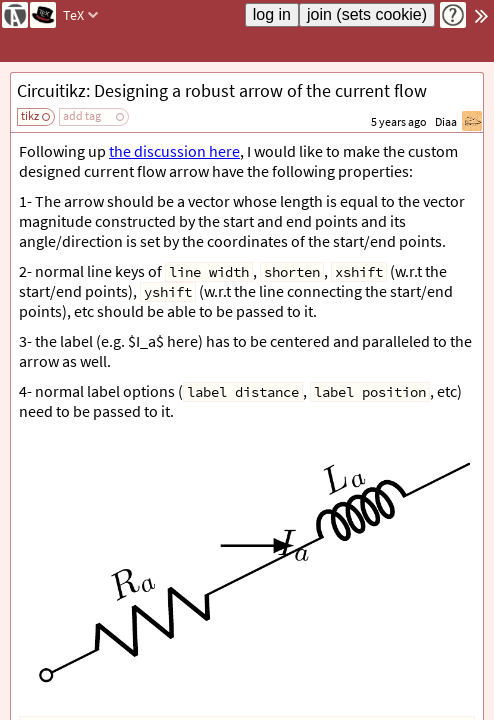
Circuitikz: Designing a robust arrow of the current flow (222, 90)
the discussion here (174, 151)
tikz (30, 115)
